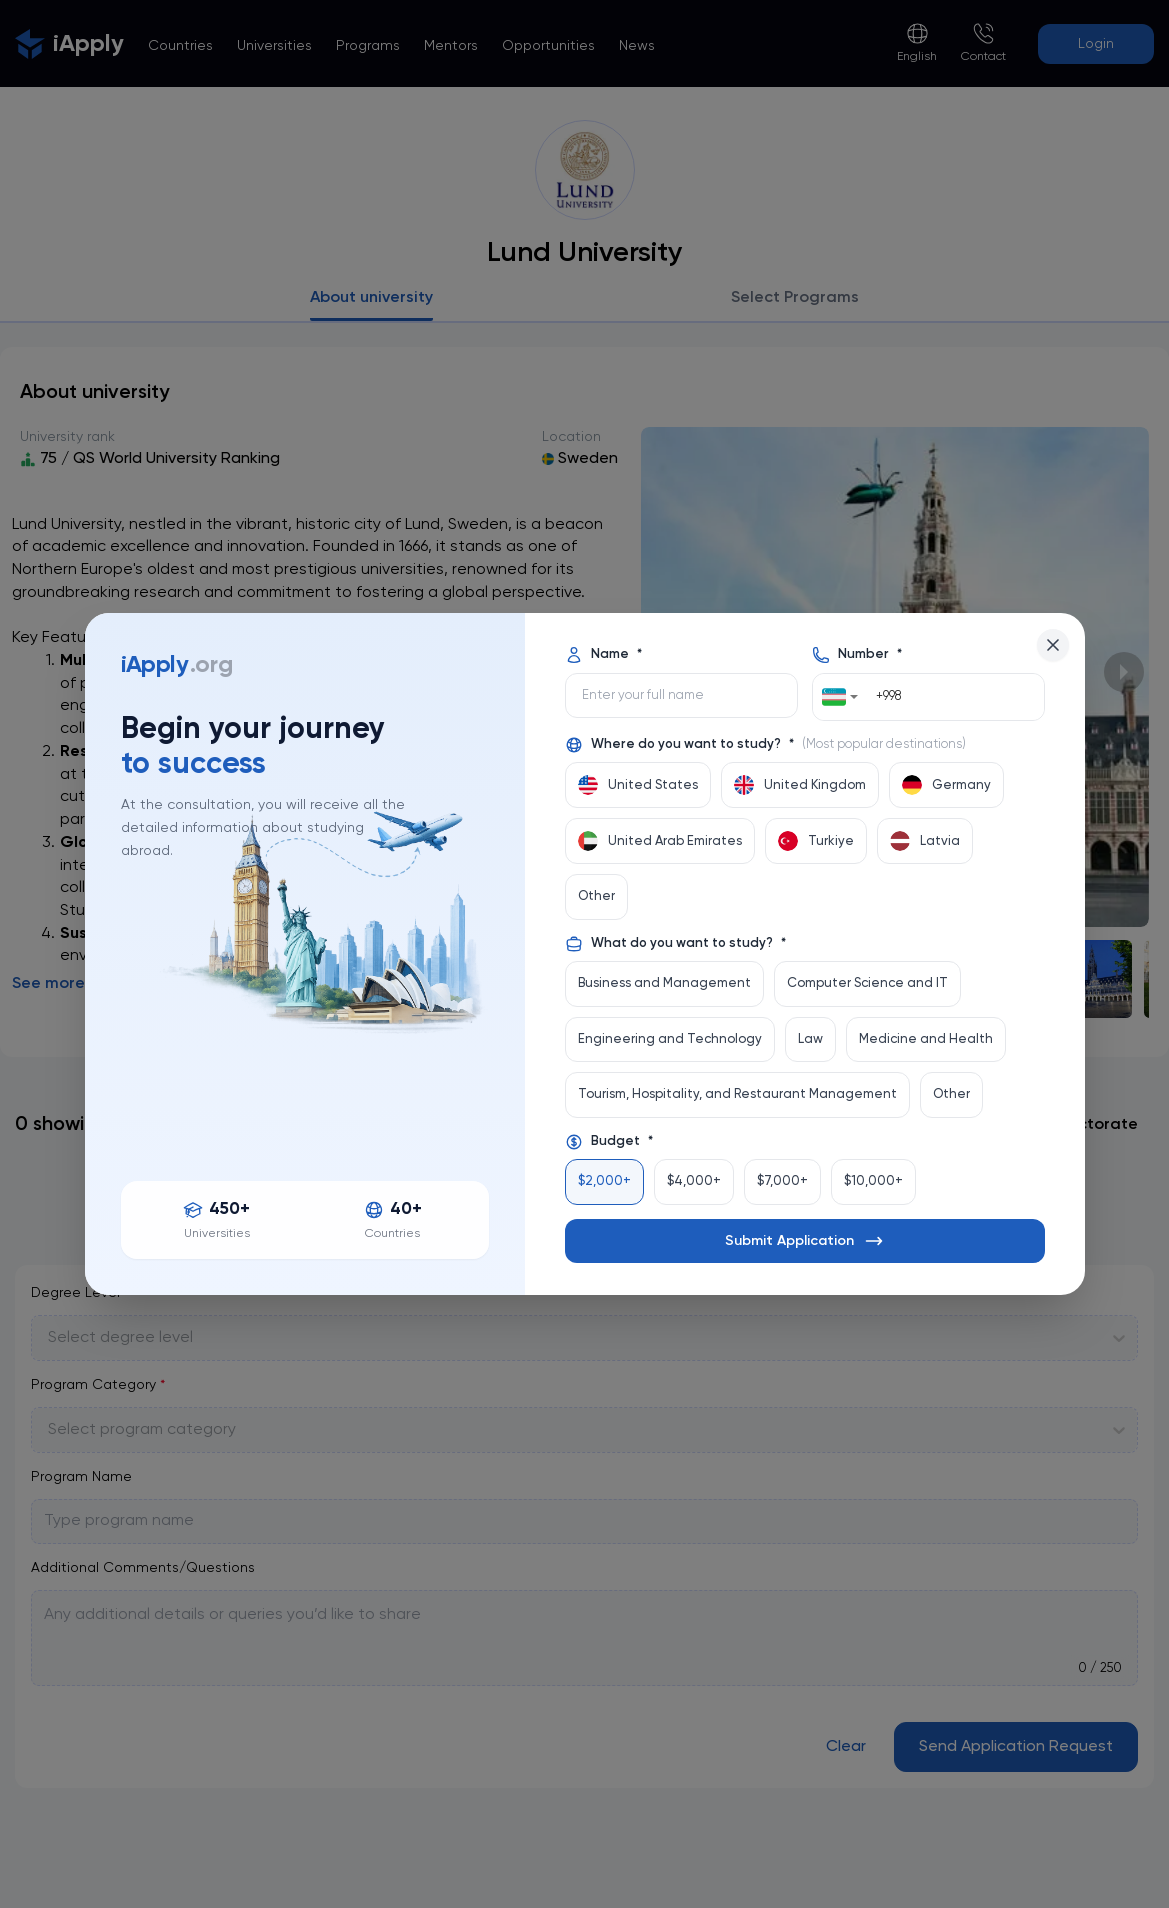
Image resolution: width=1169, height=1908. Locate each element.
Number (857, 655)
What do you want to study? (675, 944)
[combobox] (841, 697)
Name (603, 655)
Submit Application (804, 1241)
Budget (609, 1142)
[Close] (1053, 645)
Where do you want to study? (765, 745)
